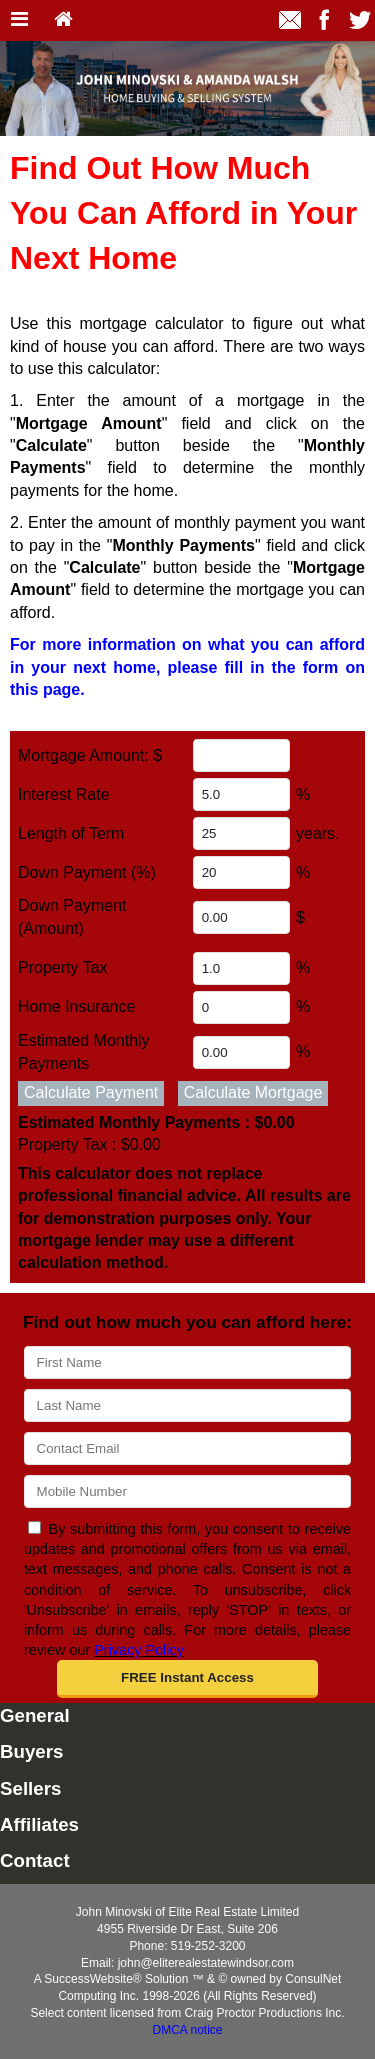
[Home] (63, 20)
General (35, 1715)
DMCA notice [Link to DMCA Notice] (187, 2030)
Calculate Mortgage (253, 1092)
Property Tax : (89, 1144)
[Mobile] (187, 1491)
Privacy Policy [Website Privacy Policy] (139, 1650)
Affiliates (39, 1824)
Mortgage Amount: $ (90, 755)
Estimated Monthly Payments (156, 1122)
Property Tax (63, 967)
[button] (188, 1679)
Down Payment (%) (87, 872)
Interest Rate (64, 794)
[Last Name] (187, 1405)
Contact (35, 1860)
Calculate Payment (91, 1092)
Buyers (31, 1751)
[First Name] (187, 1362)
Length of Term (71, 833)
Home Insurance (76, 1006)
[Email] (187, 1448)
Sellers (30, 1788)
